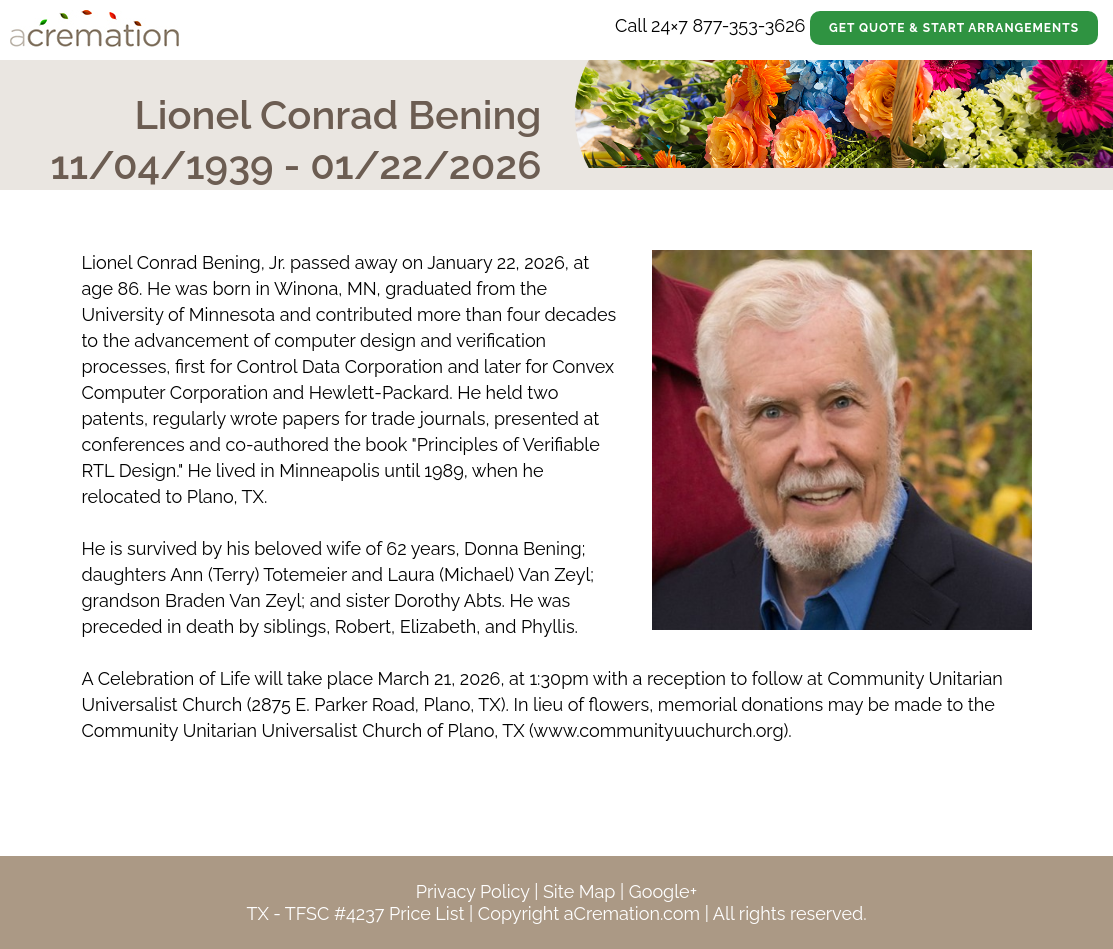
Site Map (579, 891)
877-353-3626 (748, 25)
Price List (427, 913)
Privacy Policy (473, 891)
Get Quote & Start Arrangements (954, 28)
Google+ (663, 891)
